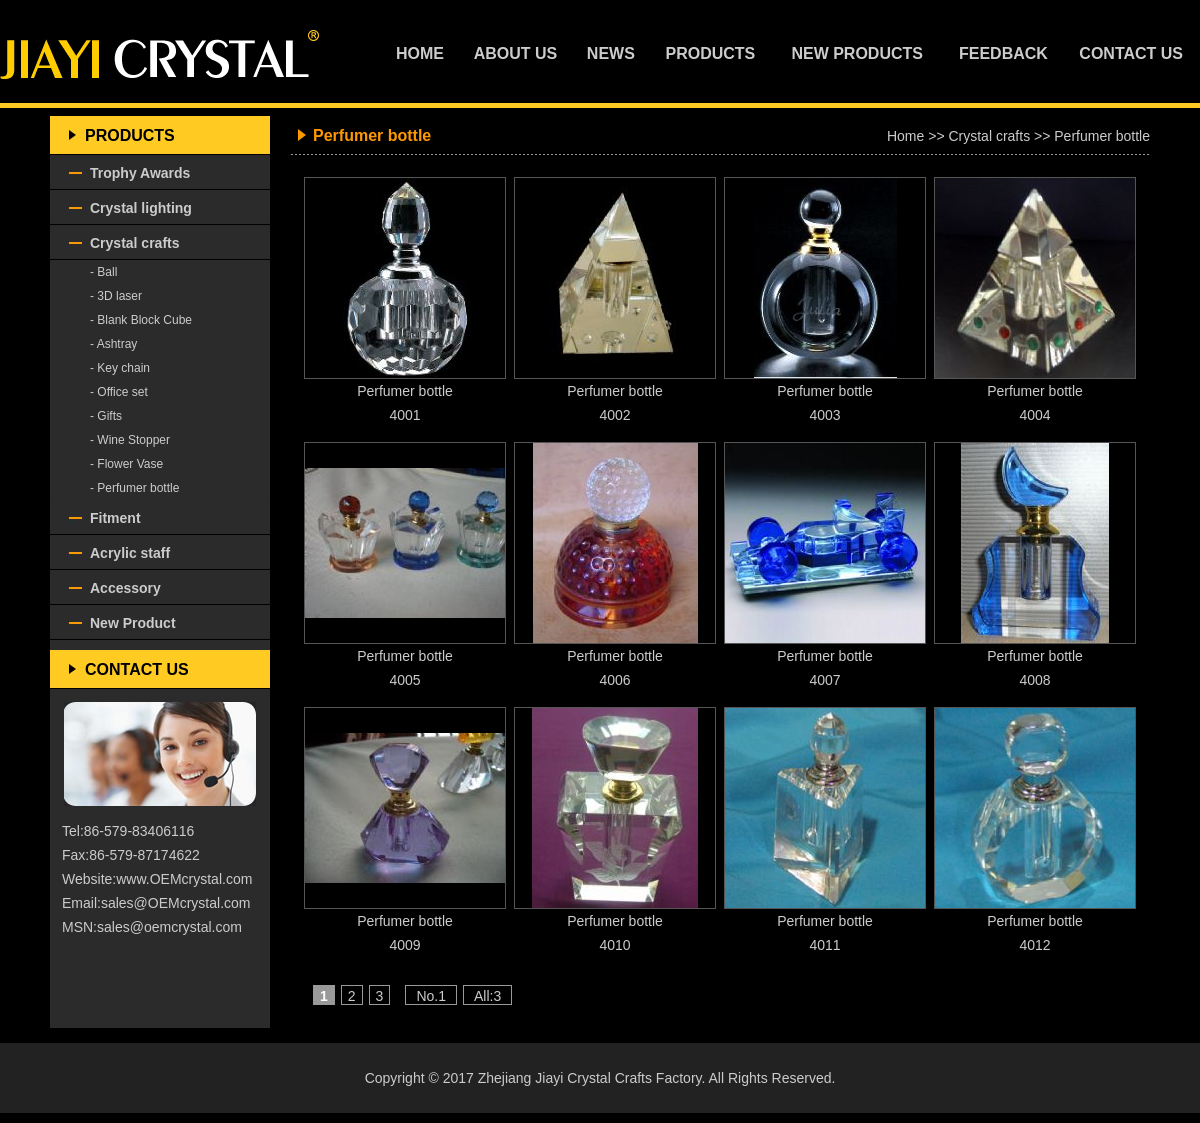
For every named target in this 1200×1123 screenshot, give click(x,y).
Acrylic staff (130, 553)
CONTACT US (1131, 53)
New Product (133, 623)
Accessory (125, 588)
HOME (420, 53)
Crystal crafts (135, 243)
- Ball (103, 272)
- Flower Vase (126, 464)
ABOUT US (516, 53)
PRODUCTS (711, 53)
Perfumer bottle (1102, 136)
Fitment (115, 518)
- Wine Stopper (130, 440)
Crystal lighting (141, 208)
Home (905, 136)
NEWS (611, 53)
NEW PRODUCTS (857, 53)
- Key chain (120, 368)
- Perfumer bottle (134, 488)
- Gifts (106, 416)
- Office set (119, 392)
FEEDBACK (1003, 53)
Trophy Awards (140, 173)
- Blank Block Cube (141, 320)
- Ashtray (113, 344)
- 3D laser (116, 296)
